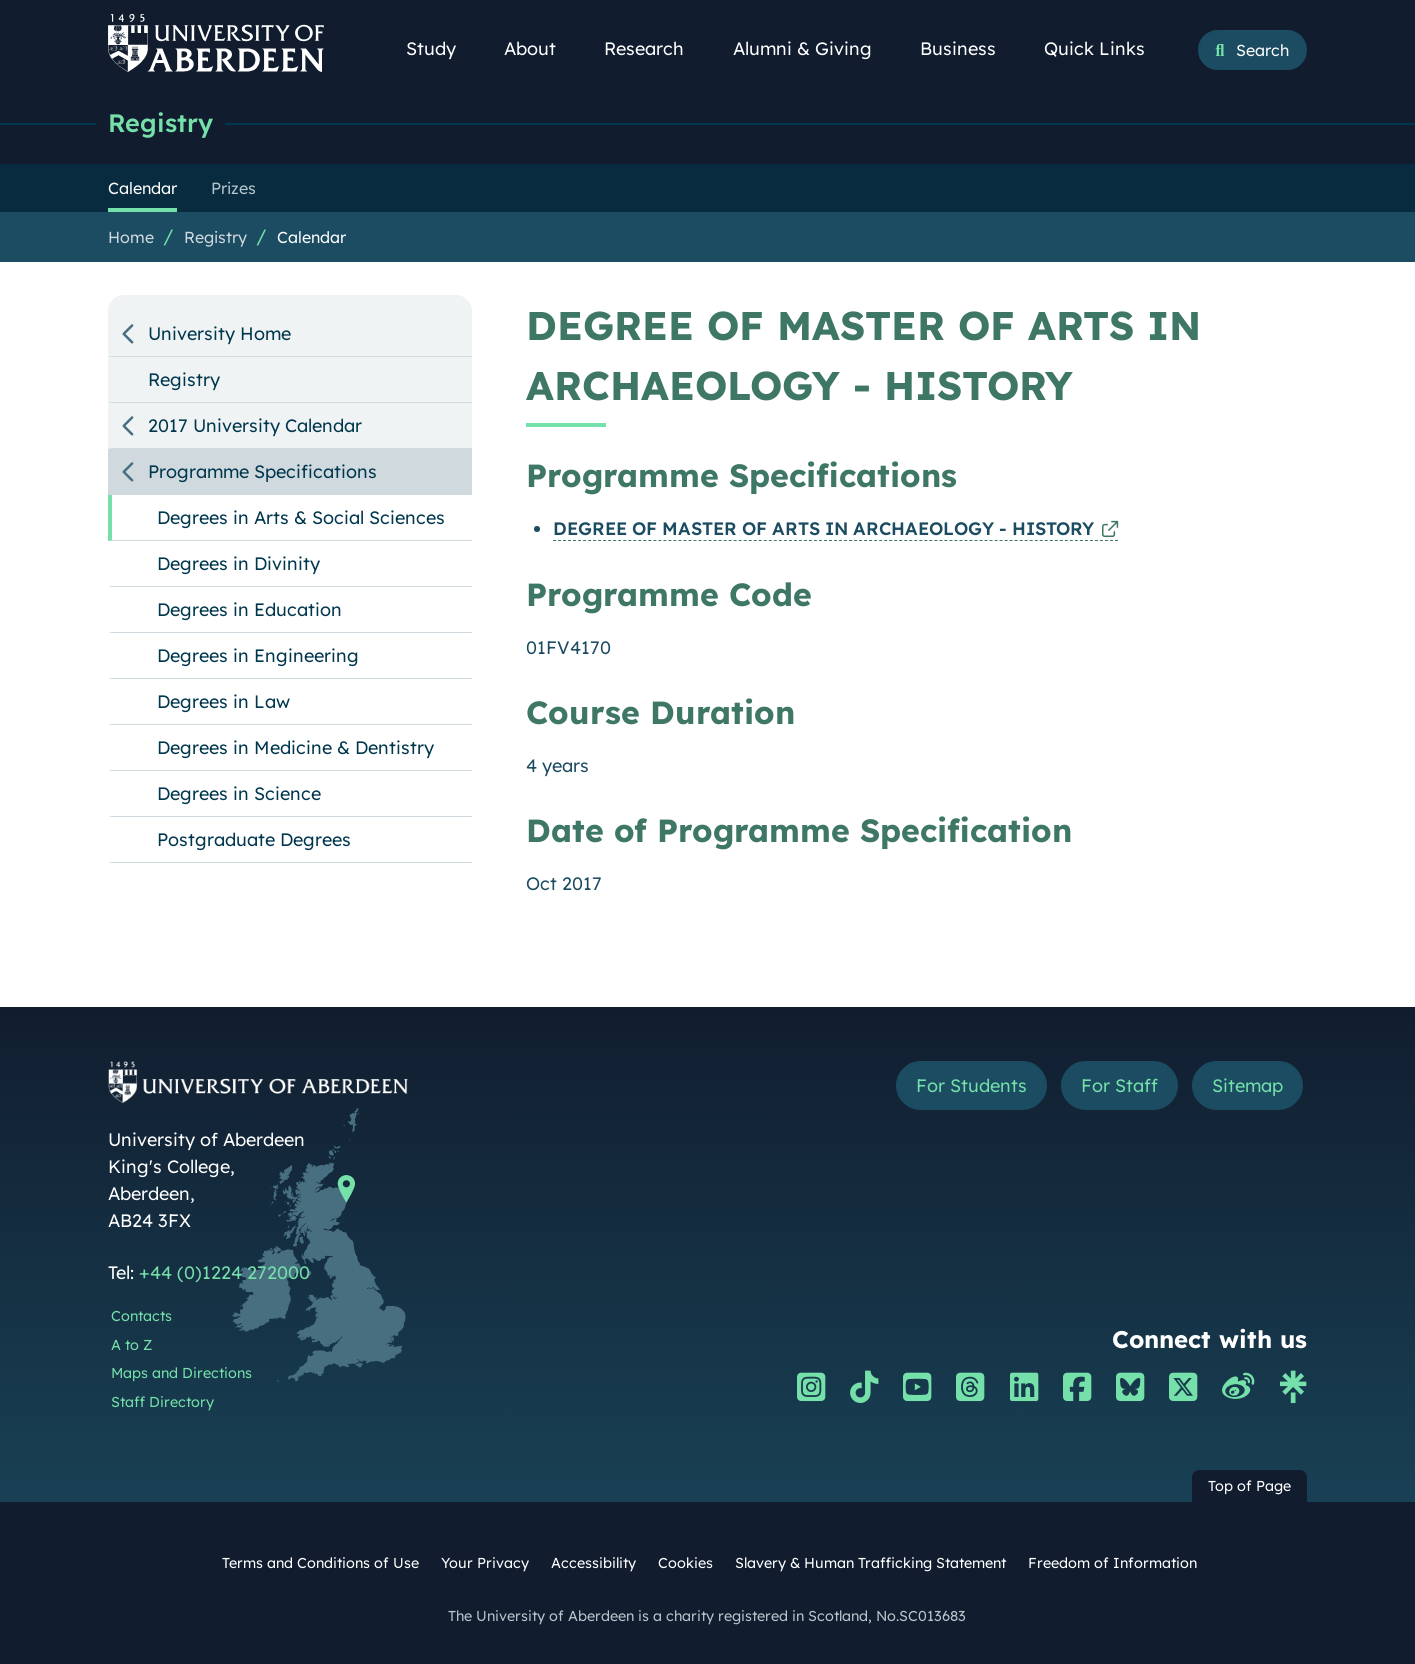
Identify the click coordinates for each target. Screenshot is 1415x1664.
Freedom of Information (1112, 1563)
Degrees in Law (223, 701)
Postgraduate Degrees (254, 839)
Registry (160, 122)
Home (131, 237)
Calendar (311, 237)
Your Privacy (485, 1563)
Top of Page (1249, 1486)
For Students (971, 1085)
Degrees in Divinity (238, 563)
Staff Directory (162, 1402)
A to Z (131, 1345)
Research (655, 48)
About (541, 48)
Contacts (141, 1316)
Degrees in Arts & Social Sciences (301, 517)
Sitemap (1247, 1085)
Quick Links (1105, 48)
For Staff (1119, 1085)
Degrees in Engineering (258, 655)
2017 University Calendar (255, 425)
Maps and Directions (181, 1373)
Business (969, 48)
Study (442, 48)
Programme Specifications (262, 471)
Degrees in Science (239, 793)
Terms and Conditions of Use (320, 1563)
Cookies (685, 1563)
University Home (219, 333)
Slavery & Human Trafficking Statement (870, 1563)
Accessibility (593, 1563)
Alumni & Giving (813, 48)
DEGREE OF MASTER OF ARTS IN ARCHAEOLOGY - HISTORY (823, 528)
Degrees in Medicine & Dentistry (295, 747)
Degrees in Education (249, 609)
